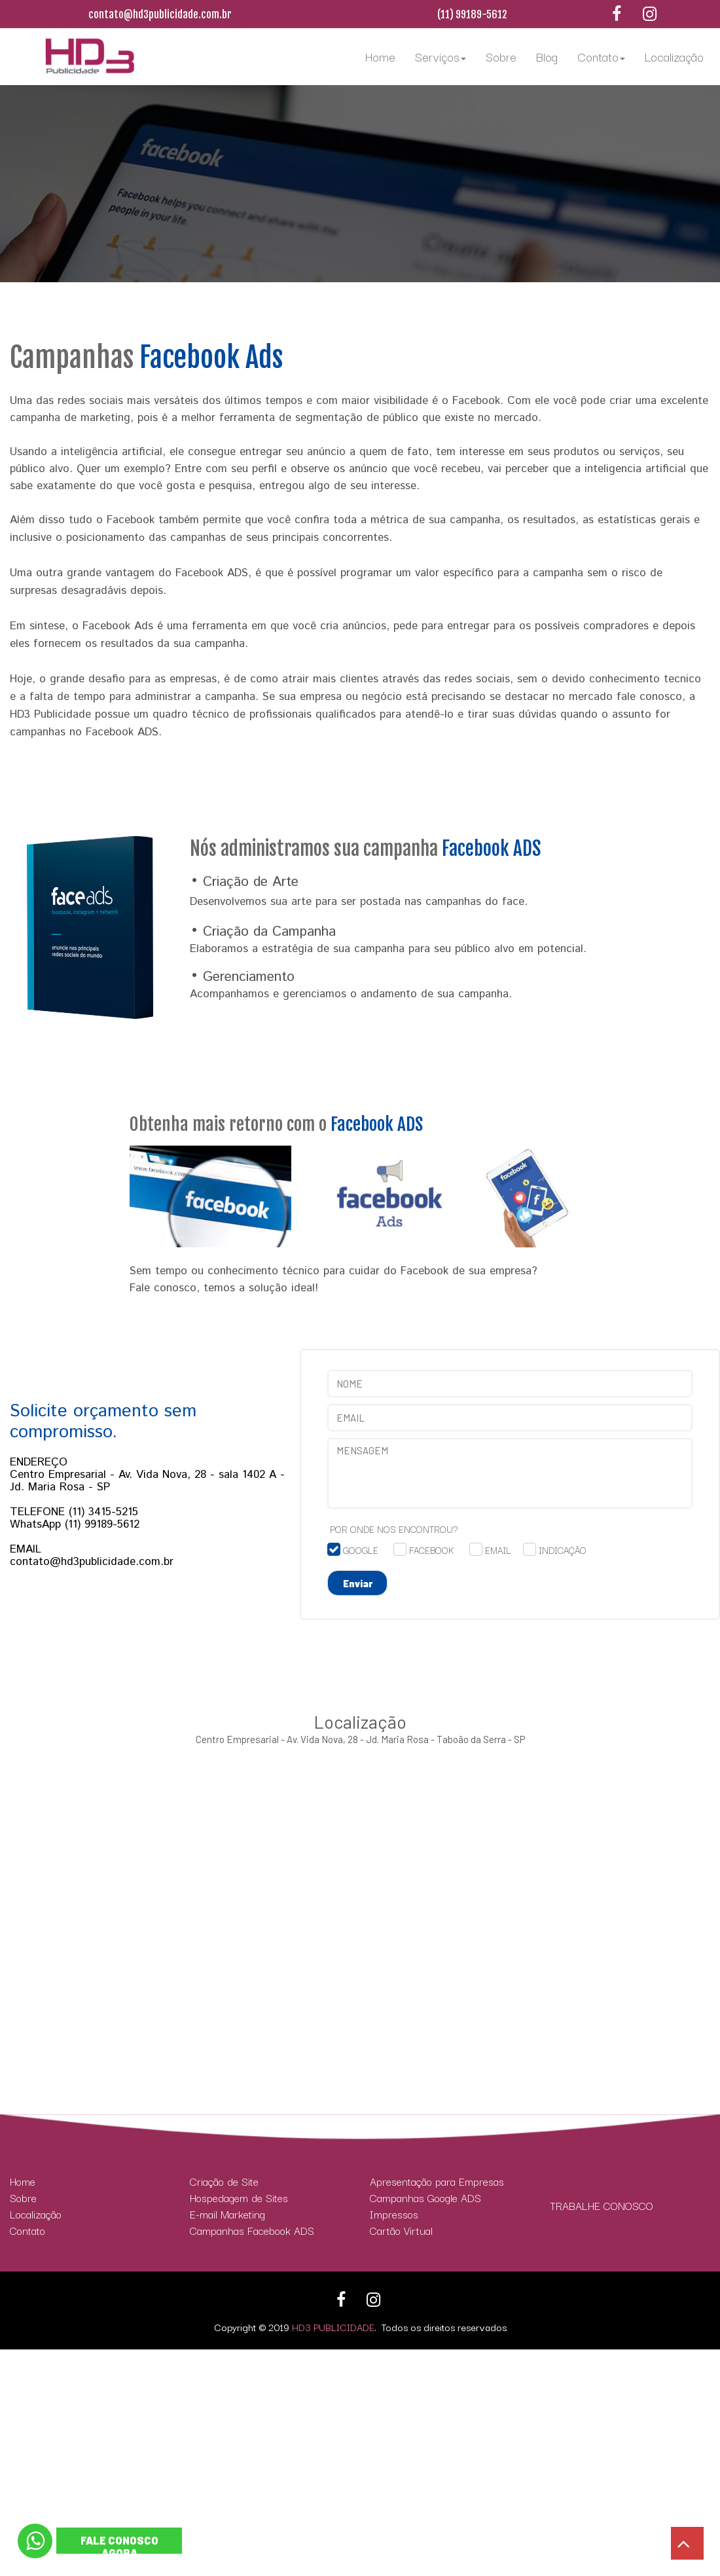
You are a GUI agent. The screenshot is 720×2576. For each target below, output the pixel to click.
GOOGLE (360, 1550)
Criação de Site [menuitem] (224, 2181)
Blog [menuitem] (547, 56)
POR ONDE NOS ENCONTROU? (394, 1529)
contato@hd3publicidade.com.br (160, 14)
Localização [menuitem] (674, 56)
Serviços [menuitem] (440, 56)
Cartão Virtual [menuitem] (401, 2230)
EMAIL (498, 1550)
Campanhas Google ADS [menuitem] (425, 2198)
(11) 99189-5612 (472, 14)
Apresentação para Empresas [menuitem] (437, 2181)
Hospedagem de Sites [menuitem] (239, 2198)
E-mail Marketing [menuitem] (227, 2214)
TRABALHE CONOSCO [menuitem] (601, 2206)
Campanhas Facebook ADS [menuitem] (252, 2230)
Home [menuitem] (380, 56)
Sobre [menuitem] (501, 56)
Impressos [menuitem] (394, 2214)
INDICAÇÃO (562, 1550)
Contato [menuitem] (601, 56)
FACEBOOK (431, 1550)
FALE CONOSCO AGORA (119, 2546)
